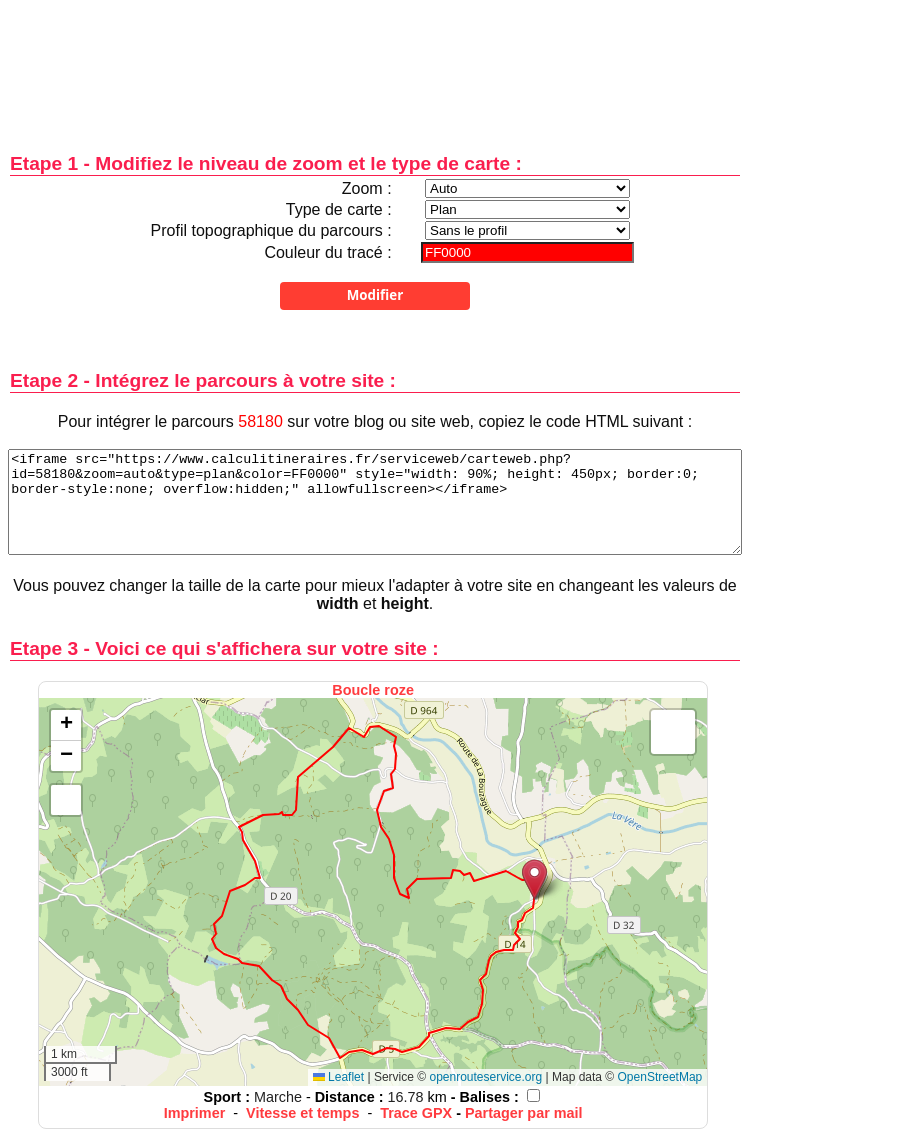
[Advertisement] (375, 62)
